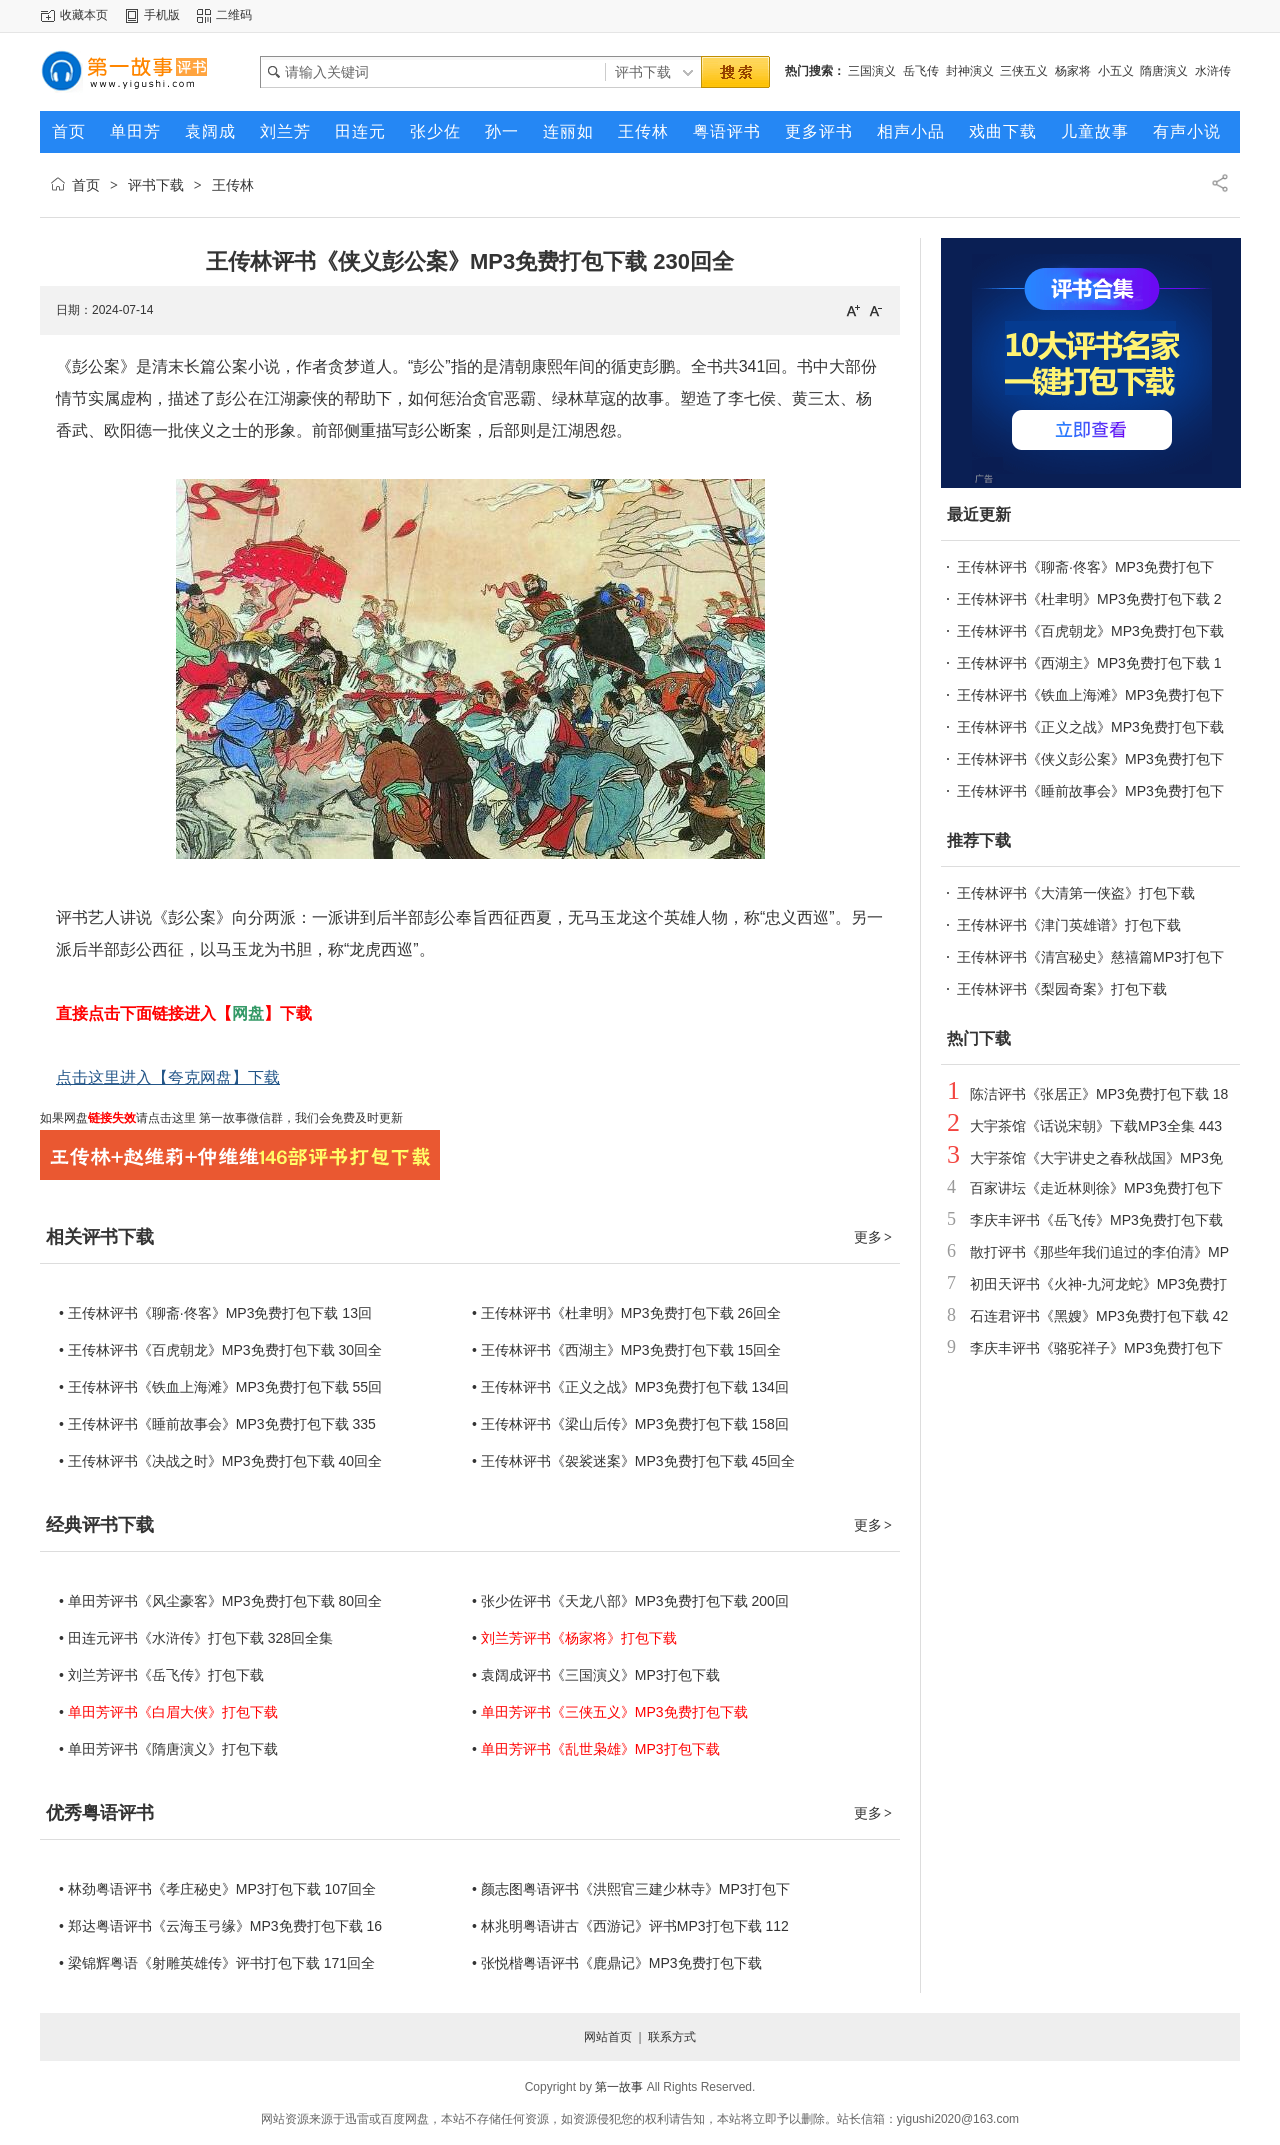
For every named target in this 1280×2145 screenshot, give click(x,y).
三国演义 (872, 71)
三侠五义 (1024, 71)
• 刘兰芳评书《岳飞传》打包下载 (161, 1675)
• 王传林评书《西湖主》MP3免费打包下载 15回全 (626, 1350)
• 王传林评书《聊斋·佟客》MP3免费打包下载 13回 (215, 1313)
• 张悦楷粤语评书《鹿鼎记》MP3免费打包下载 (617, 1963)
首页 (86, 185)
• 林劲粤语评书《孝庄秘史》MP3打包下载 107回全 (217, 1889)
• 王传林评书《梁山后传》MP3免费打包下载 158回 (630, 1424)
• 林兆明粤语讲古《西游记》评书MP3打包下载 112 (630, 1926)
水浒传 (1213, 71)
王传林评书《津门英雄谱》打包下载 (1069, 925)
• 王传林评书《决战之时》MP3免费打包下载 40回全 (220, 1461)
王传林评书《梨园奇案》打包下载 (1062, 989)
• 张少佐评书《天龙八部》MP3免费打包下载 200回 (630, 1601)
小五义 (1116, 71)
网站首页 (608, 2037)
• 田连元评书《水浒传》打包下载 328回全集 (196, 1638)
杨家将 (1073, 71)
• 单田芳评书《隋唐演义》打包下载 (168, 1749)
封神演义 (970, 71)
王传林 (233, 185)
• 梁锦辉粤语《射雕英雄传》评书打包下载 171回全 (217, 1963)
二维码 (234, 15)
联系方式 (672, 2037)
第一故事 (619, 2087)
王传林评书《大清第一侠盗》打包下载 (1076, 893)
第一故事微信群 (239, 1118)
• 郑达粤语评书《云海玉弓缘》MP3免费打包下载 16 (220, 1926)
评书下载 (156, 185)
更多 (874, 1237)
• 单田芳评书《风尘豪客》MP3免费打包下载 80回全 (220, 1601)
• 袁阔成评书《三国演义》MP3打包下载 (596, 1675)
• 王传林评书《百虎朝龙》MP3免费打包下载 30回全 (220, 1350)
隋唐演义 (1164, 71)
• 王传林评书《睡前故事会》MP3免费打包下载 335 (217, 1424)
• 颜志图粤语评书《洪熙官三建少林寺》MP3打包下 (631, 1889)
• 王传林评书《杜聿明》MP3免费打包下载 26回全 (626, 1313)
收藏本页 (84, 15)
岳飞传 (921, 71)
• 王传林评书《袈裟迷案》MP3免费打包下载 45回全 (633, 1461)
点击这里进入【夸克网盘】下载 (168, 1077)
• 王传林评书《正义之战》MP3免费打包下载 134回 (630, 1387)
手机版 (162, 15)
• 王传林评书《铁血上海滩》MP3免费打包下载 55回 (220, 1387)
